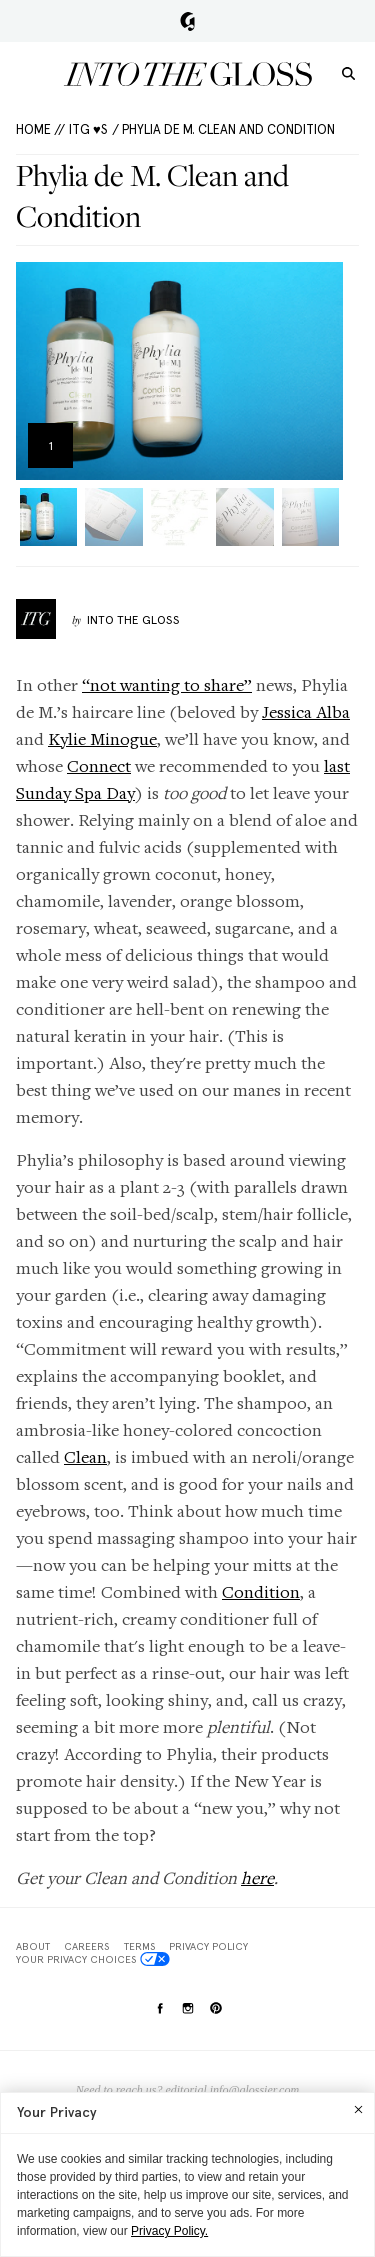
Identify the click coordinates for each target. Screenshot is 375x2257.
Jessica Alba (306, 711)
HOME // (40, 129)
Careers (86, 1946)
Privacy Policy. (169, 2231)
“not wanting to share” (167, 684)
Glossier (187, 21)
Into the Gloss (188, 74)
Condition (261, 1591)
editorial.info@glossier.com (232, 2090)
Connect (99, 765)
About (33, 1946)
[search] (348, 72)
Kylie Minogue (102, 738)
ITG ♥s (88, 129)
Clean (85, 1456)
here (257, 1877)
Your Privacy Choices (93, 1959)
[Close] (358, 2109)
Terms (139, 1946)
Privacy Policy (208, 1946)
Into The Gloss (133, 620)
